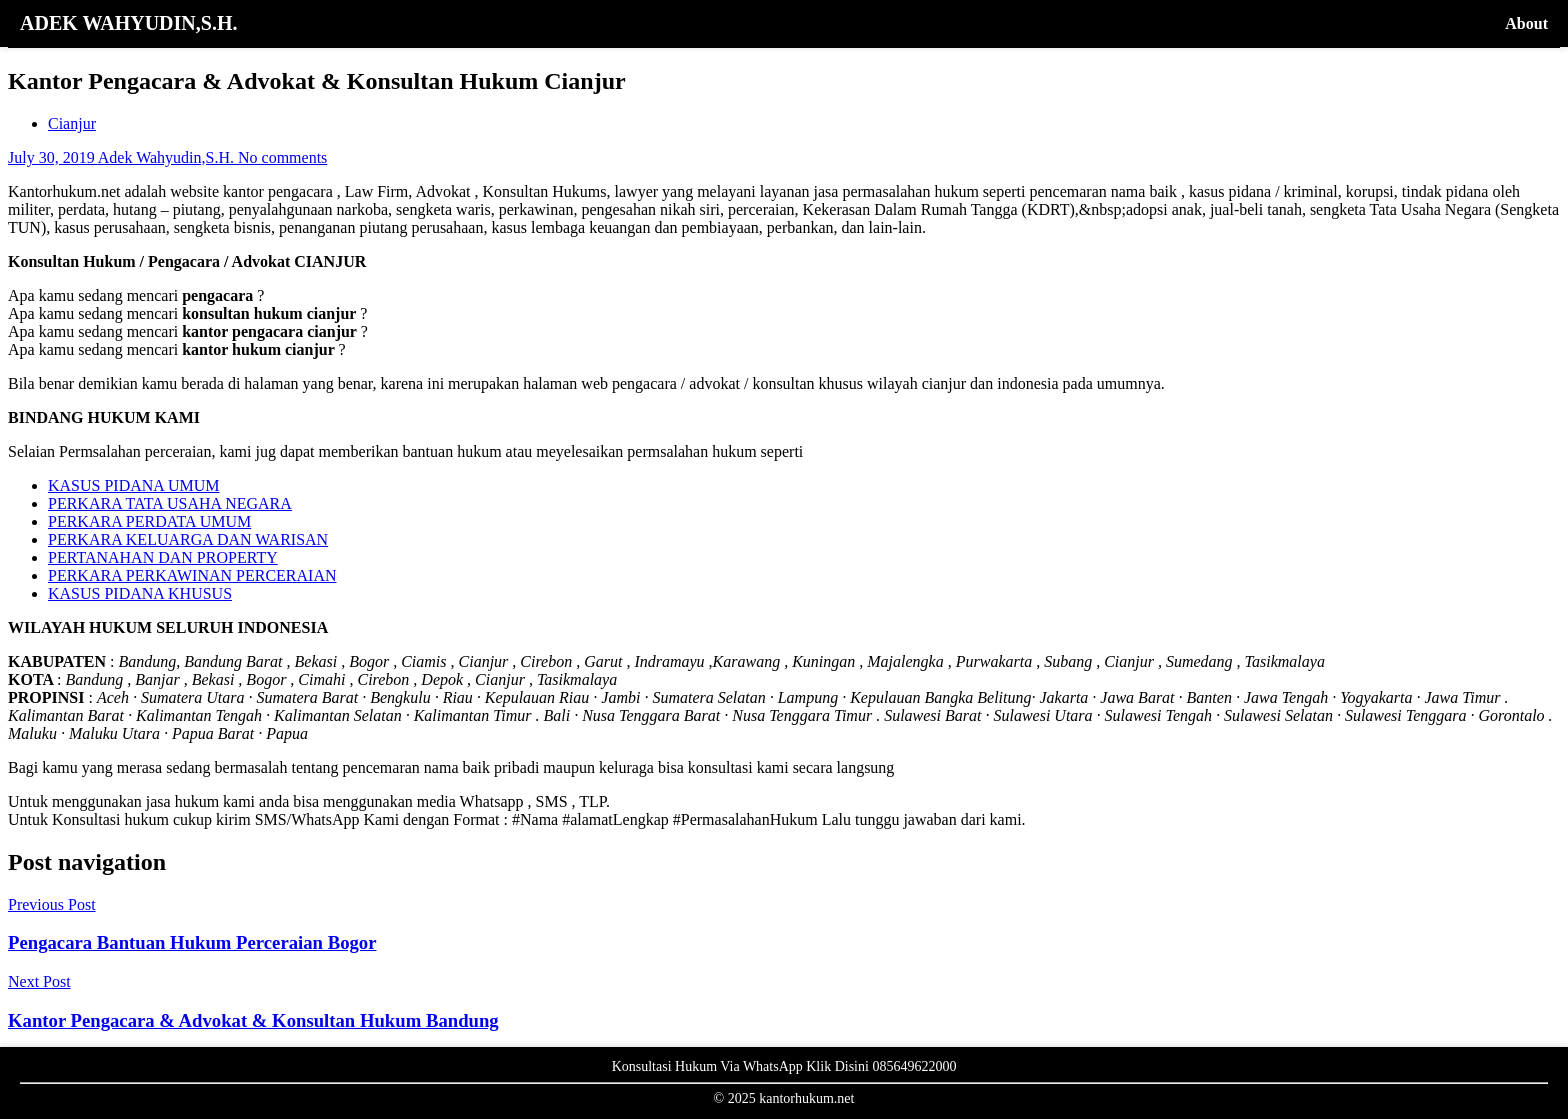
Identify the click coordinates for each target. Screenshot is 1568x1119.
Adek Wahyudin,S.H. (168, 157)
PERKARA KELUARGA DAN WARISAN (188, 539)
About (1526, 23)
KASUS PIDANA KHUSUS (140, 593)
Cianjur (72, 123)
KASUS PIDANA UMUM (134, 485)
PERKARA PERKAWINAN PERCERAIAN (192, 575)
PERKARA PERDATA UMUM (149, 521)
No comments (282, 157)
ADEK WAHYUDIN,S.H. (128, 23)
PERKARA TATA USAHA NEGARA (170, 503)
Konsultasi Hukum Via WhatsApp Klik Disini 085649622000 (784, 1066)
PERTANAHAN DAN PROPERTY (163, 557)
